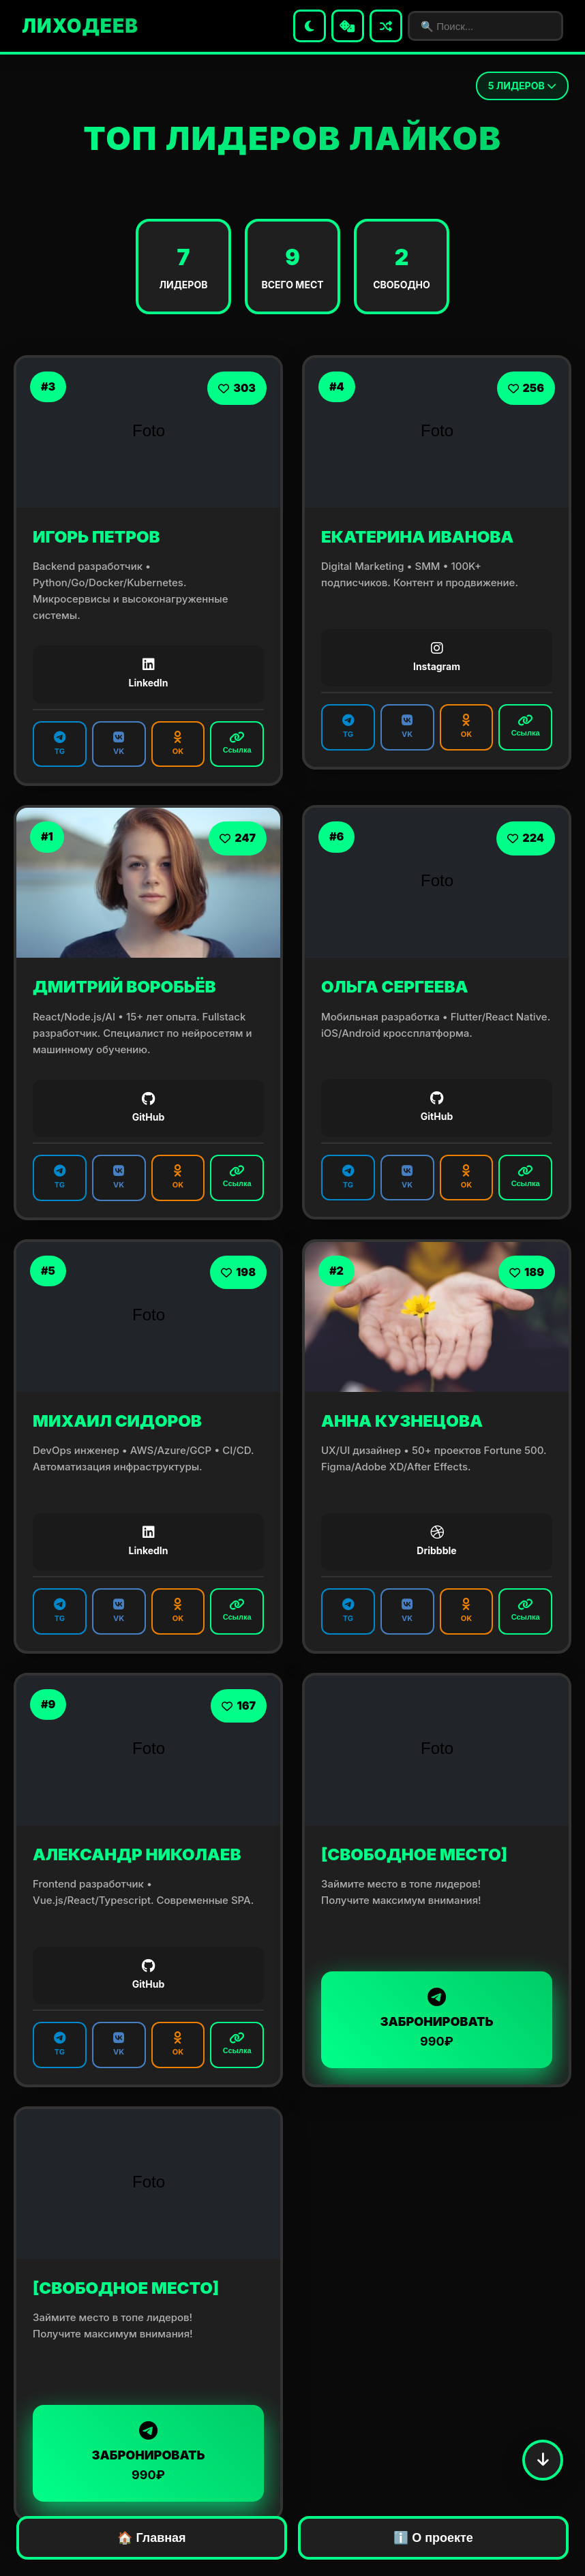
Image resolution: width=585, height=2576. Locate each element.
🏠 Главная (151, 2538)
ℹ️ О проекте (433, 2538)
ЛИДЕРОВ (522, 85)
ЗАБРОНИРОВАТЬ (437, 2018)
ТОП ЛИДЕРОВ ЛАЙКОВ (292, 138)
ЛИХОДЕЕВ (80, 25)
